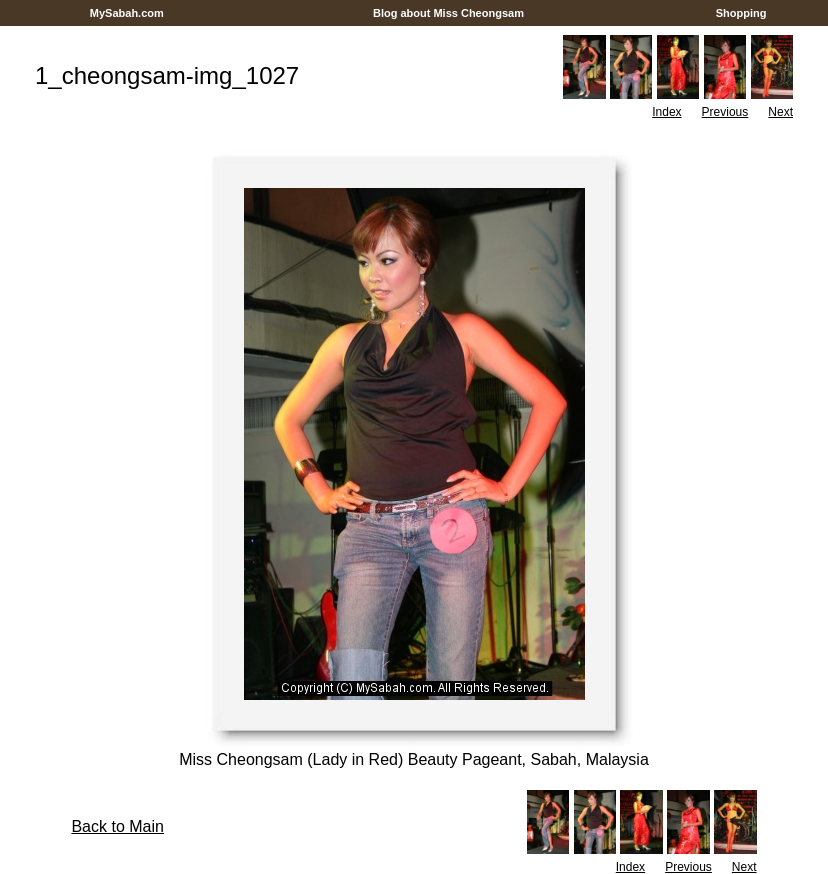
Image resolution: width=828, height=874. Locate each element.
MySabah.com (127, 13)
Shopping (741, 13)
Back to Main (117, 826)
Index (666, 112)
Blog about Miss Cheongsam (448, 13)
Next (780, 112)
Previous (725, 112)
